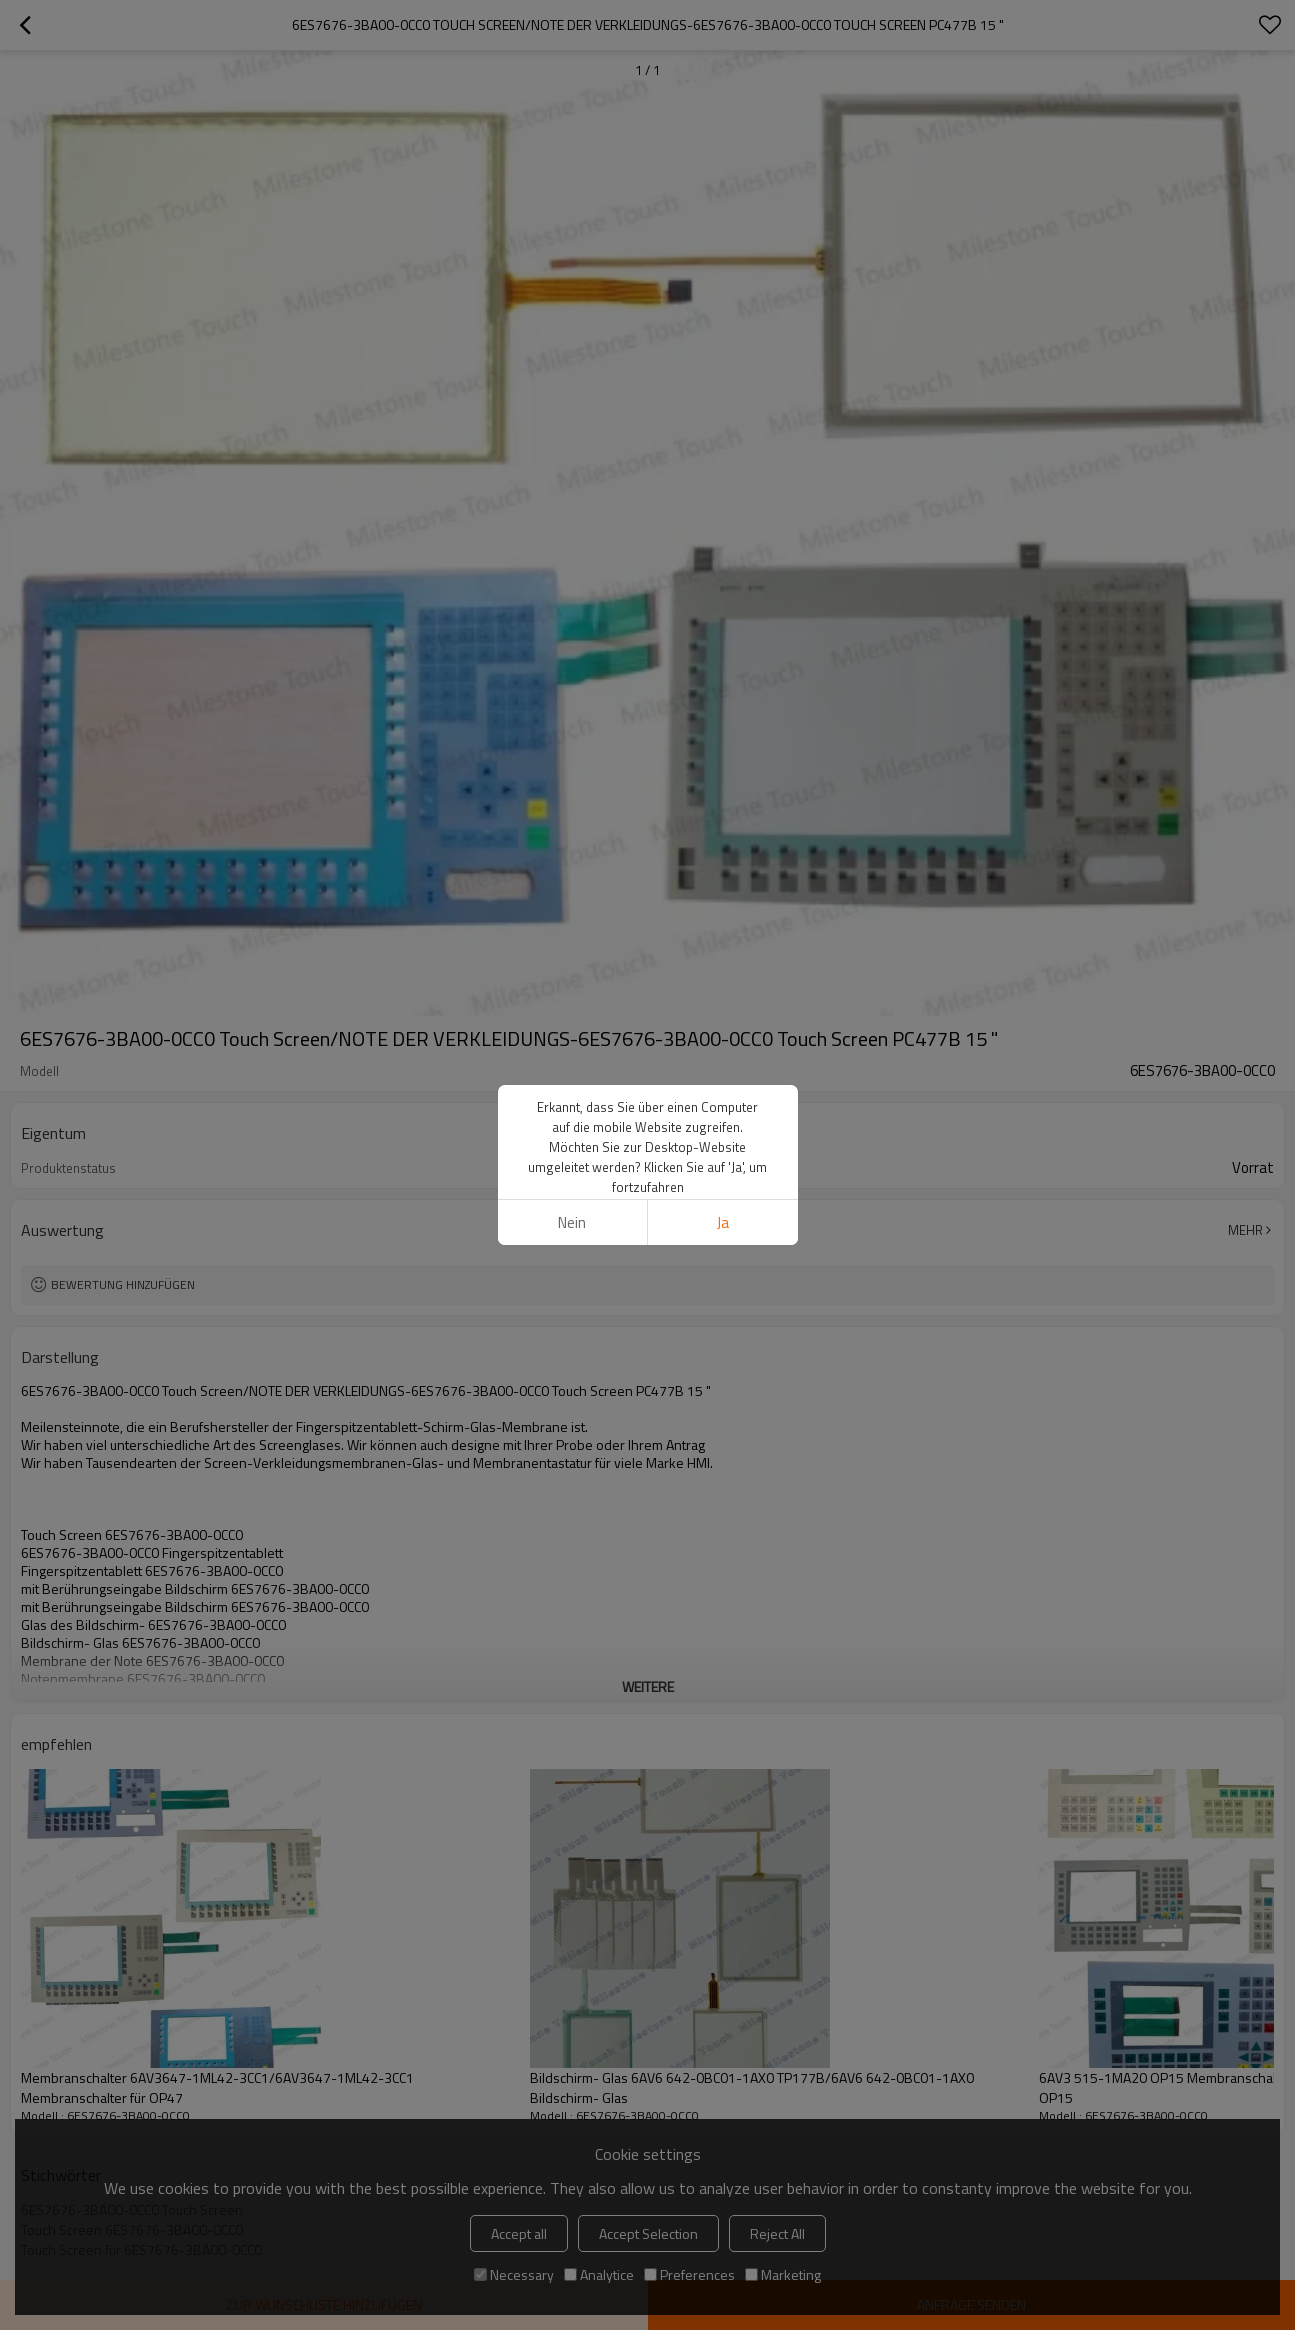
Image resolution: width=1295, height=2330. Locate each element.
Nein (572, 970)
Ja (723, 970)
